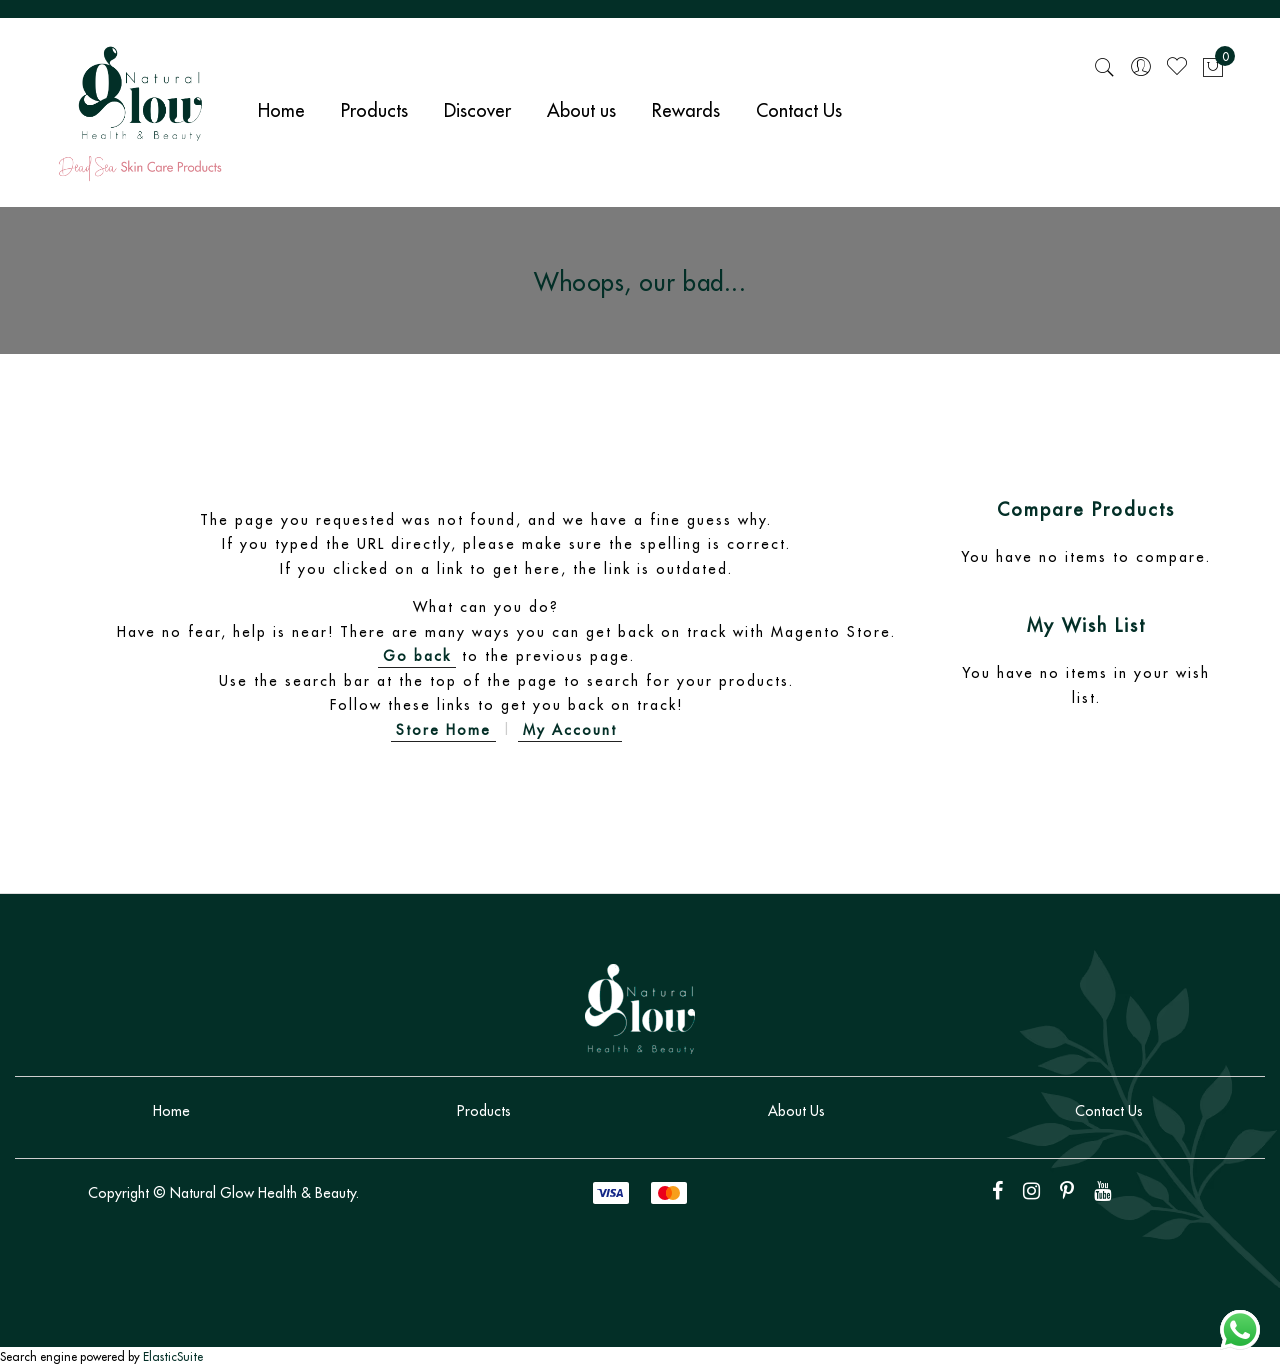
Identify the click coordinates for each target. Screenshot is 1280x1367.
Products (484, 1111)
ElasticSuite (173, 1356)
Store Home (443, 730)
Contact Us (1109, 1111)
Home (171, 1111)
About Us (796, 1111)
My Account (570, 730)
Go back (417, 656)
